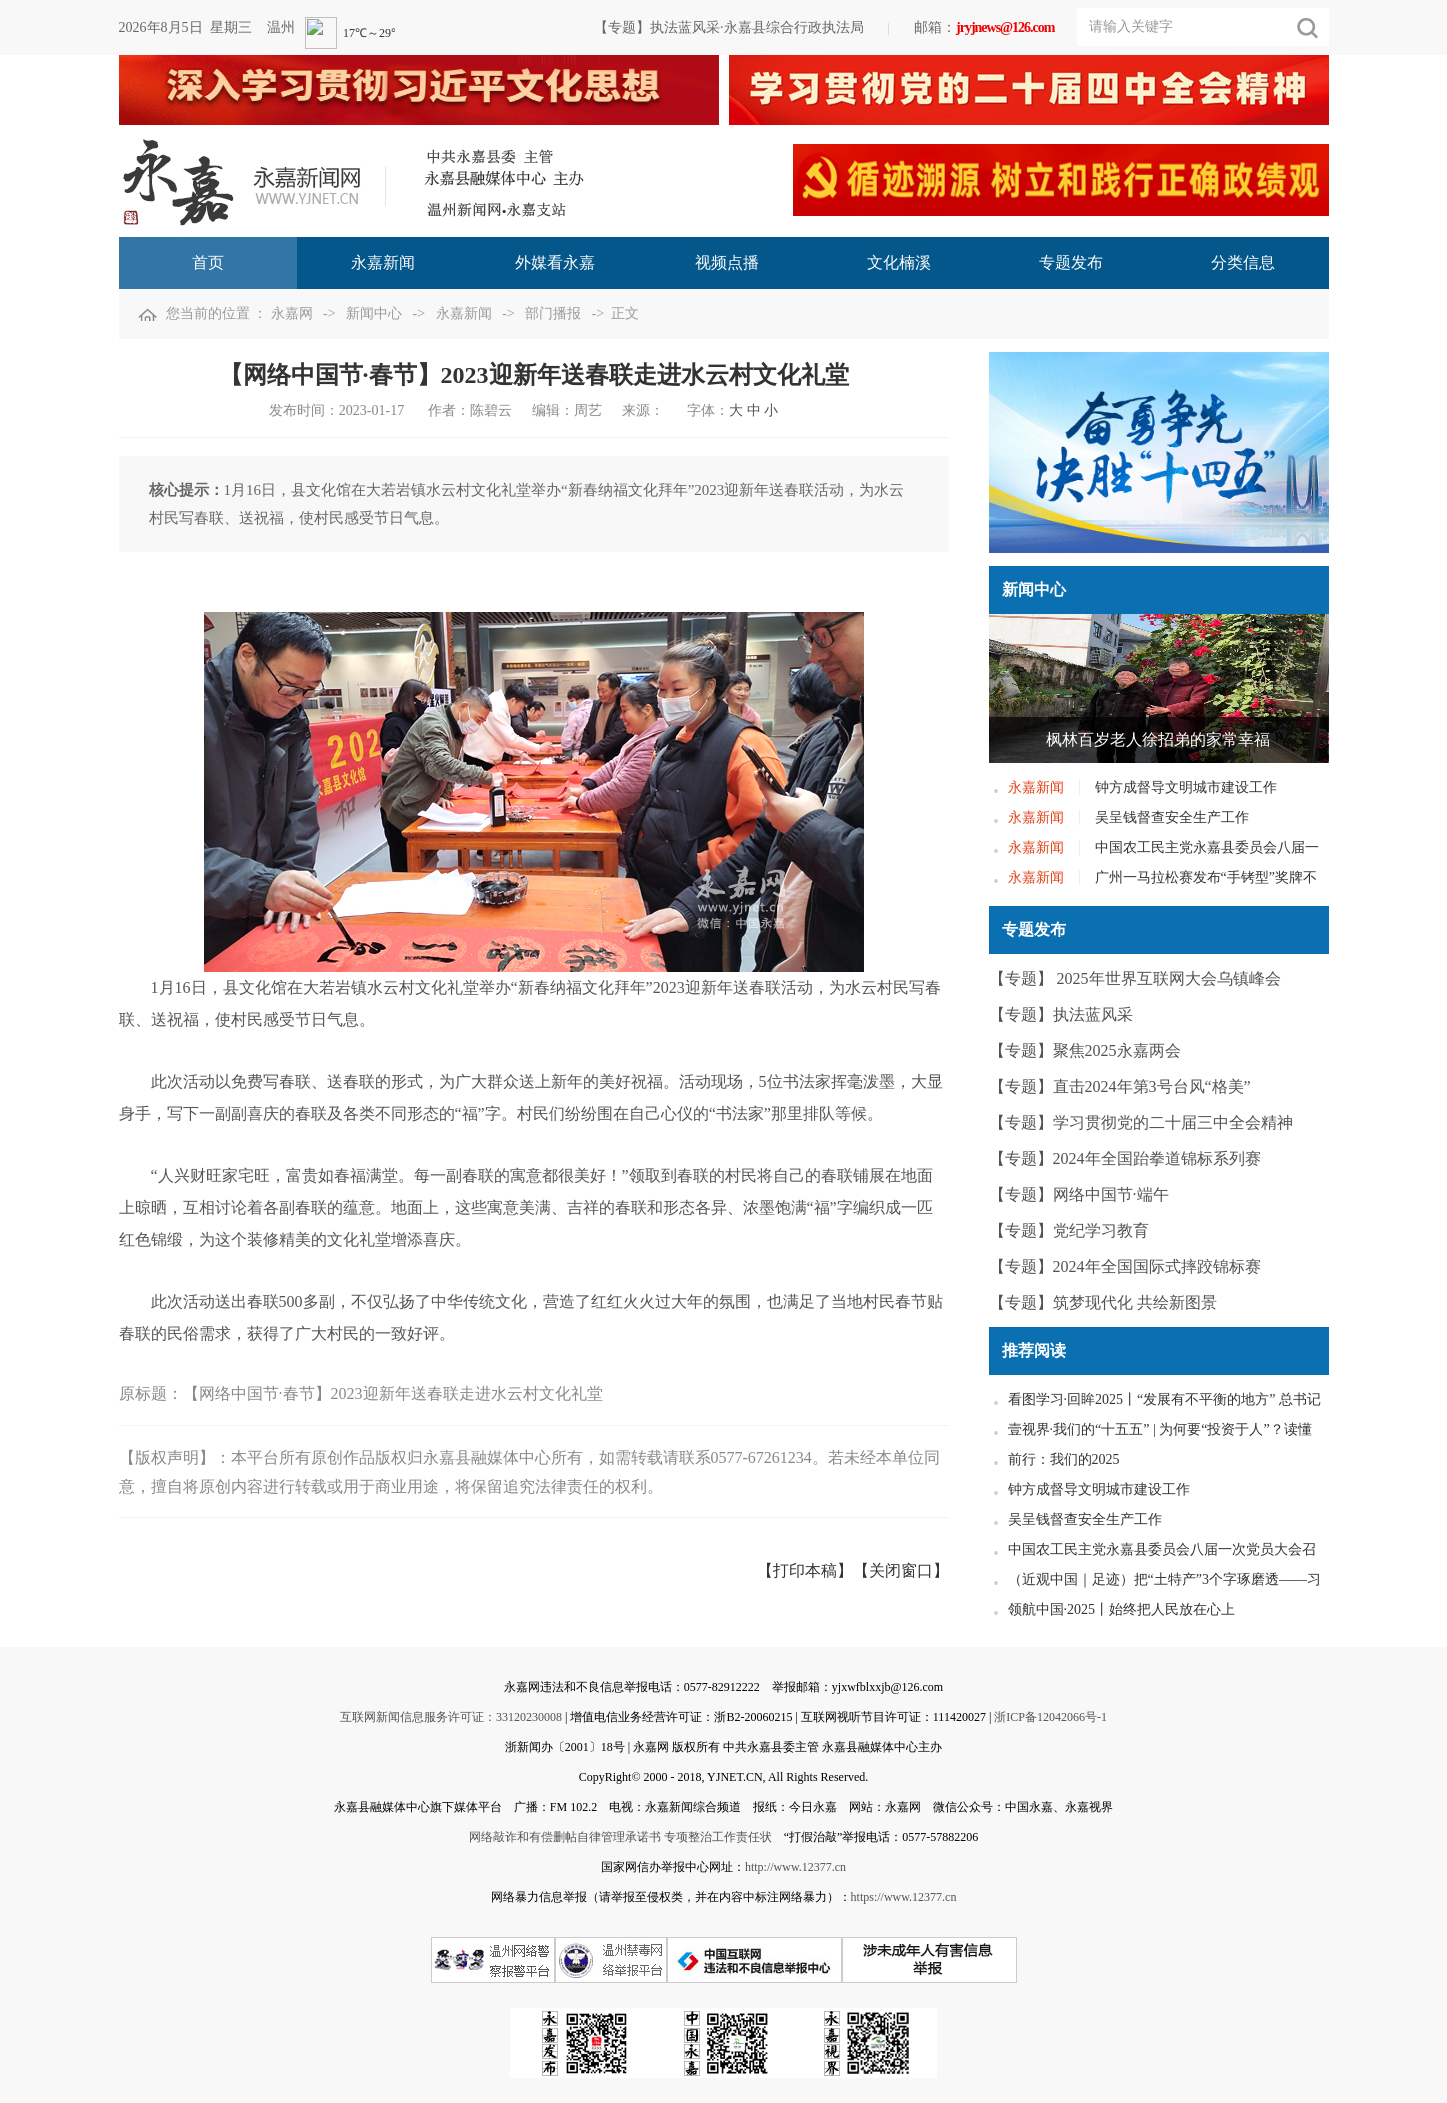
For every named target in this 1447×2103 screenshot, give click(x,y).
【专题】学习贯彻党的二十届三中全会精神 (1141, 1122)
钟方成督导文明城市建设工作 (1186, 787)
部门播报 (553, 313)
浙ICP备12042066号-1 (1050, 1717)
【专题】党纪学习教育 (1069, 1230)
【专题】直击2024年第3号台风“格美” (1120, 1086)
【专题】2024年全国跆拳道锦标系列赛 (1125, 1158)
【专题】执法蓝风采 (1061, 1014)
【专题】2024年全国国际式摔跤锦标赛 (1125, 1266)
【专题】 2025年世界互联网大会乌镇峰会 (1135, 978)
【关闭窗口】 (901, 1570)
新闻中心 (374, 313)
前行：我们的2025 (1064, 1459)
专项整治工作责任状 (718, 1837)
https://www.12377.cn (904, 1897)
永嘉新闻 (464, 313)
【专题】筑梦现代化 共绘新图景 (1103, 1302)
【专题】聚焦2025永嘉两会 (1085, 1050)
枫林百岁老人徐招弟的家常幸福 (1158, 739)
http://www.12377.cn (795, 1867)
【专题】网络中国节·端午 (1079, 1194)
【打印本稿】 (805, 1570)
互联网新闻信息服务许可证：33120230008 (451, 1717)
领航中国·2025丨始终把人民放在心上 (1122, 1609)
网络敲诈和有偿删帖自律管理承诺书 (565, 1837)
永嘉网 (292, 313)
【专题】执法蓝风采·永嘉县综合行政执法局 (729, 27)
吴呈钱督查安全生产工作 (1172, 817)
